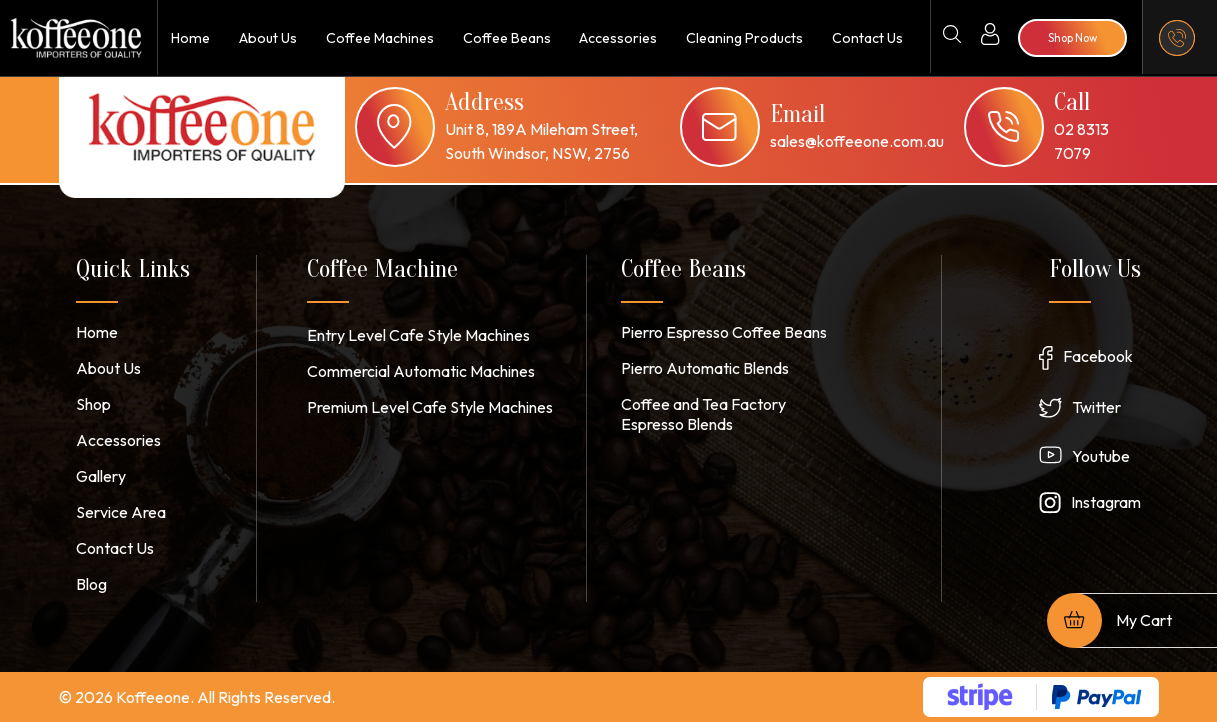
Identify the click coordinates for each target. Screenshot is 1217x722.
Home (189, 38)
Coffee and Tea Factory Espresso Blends (703, 414)
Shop (93, 404)
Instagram (1106, 502)
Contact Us (867, 38)
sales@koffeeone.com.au (857, 141)
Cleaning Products (744, 38)
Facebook (1098, 356)
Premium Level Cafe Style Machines (430, 407)
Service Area (121, 512)
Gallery (101, 476)
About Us (265, 38)
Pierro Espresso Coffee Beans (724, 332)
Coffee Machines (378, 38)
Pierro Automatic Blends (705, 368)
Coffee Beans (505, 38)
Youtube (1101, 456)
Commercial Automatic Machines (421, 371)
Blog (91, 584)
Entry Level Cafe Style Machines (418, 335)
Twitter (1096, 407)
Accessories (618, 38)
